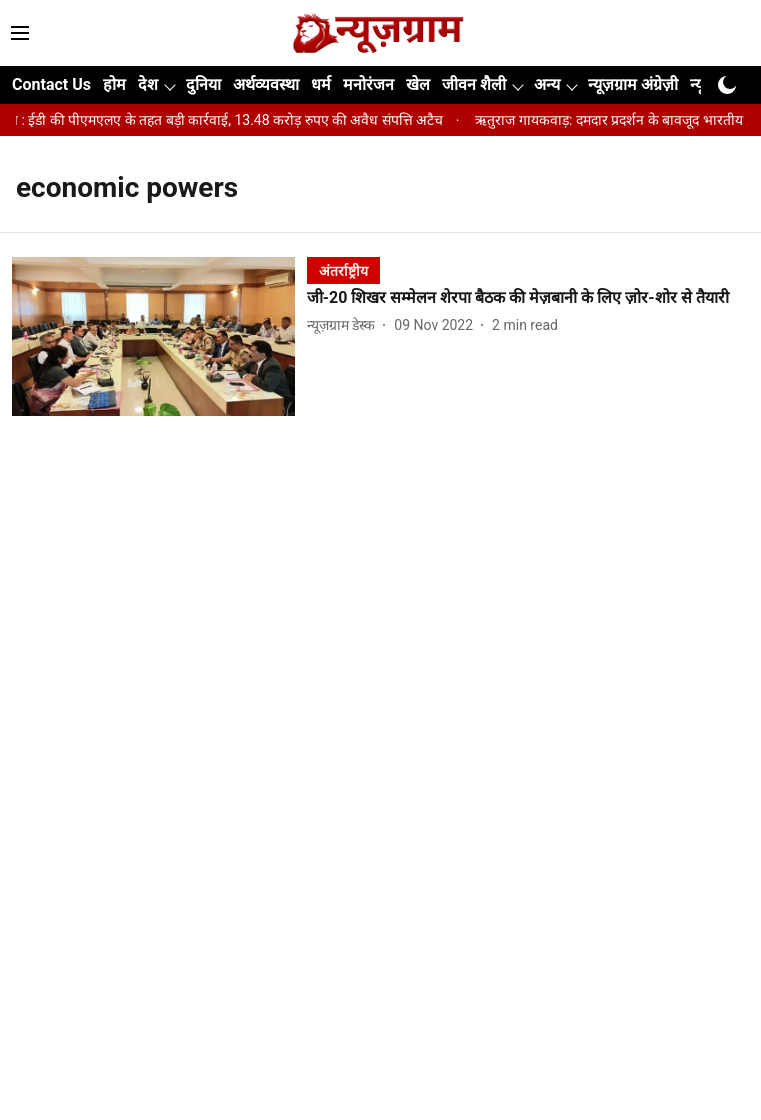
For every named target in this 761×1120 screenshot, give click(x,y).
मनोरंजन (368, 84)
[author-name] (345, 325)
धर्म (321, 84)
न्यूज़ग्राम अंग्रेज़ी (633, 84)
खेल (418, 84)
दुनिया (203, 84)
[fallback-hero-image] (159, 336)
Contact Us (51, 84)
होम (114, 84)
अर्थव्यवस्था (266, 84)
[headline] (528, 298)
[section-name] (343, 270)
